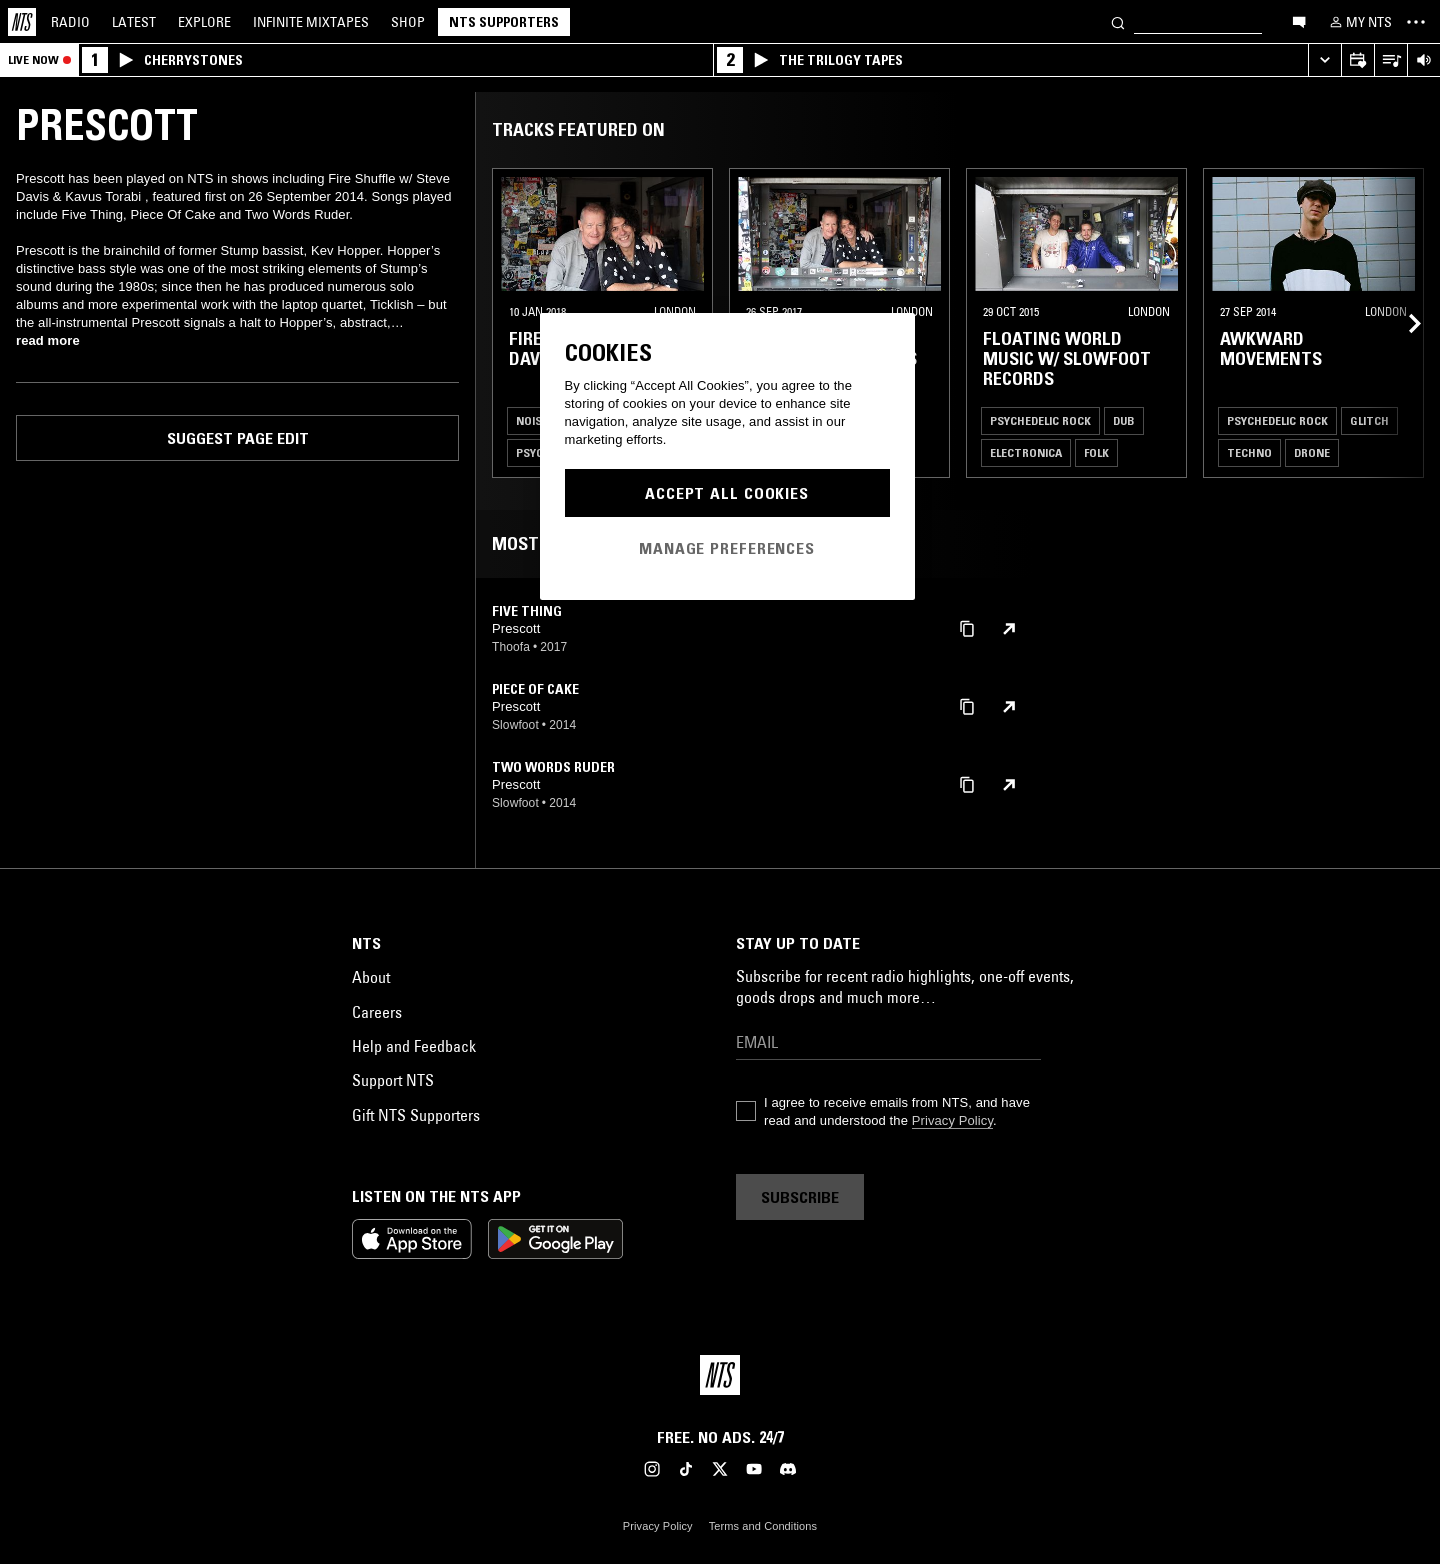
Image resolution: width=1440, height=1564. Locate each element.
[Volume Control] (1423, 60)
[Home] (22, 22)
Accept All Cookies (727, 493)
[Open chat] (1299, 21)
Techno (1249, 452)
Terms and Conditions (763, 1526)
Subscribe (800, 1197)
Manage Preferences (727, 548)
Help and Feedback (414, 1046)
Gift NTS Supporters (416, 1115)
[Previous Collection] (1402, 323)
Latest (134, 22)
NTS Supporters (504, 22)
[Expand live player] (1324, 60)
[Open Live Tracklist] (1390, 60)
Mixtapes (311, 22)
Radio (70, 22)
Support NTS (393, 1080)
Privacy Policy (952, 1120)
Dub (1124, 420)
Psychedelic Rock (1040, 420)
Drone (1312, 452)
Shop (408, 22)
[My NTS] (1359, 22)
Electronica (1026, 452)
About (371, 977)
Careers (377, 1012)
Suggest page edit (238, 438)
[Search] (1118, 21)
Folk (1096, 452)
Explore (204, 22)
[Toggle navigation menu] (1416, 22)
